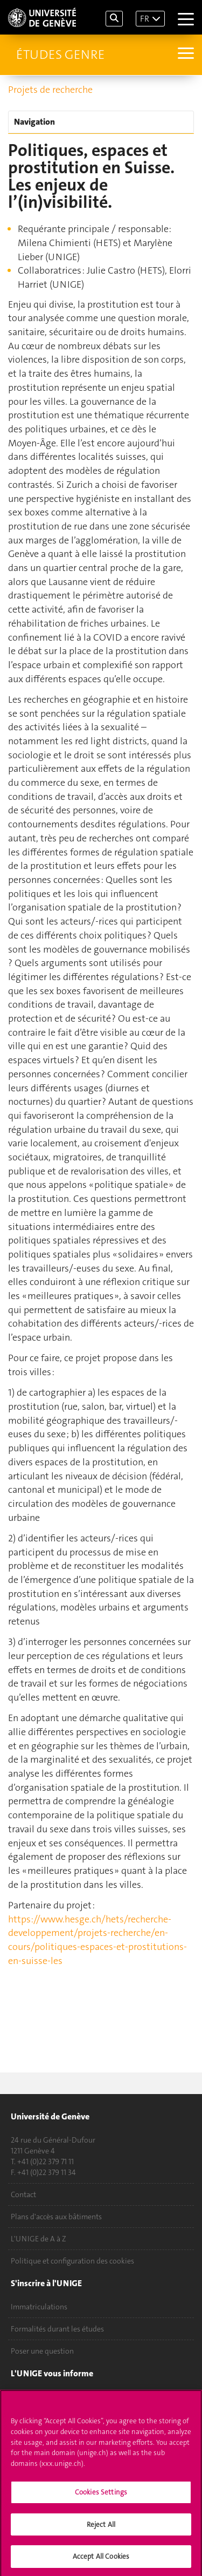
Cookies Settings (101, 2494)
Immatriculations (39, 2307)
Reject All (101, 2526)
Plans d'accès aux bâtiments (56, 2216)
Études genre (60, 54)
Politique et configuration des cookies (72, 2261)
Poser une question (42, 2351)
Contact (23, 2194)
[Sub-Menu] (184, 54)
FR (144, 18)
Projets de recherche (50, 89)
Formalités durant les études (57, 2329)
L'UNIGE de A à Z (38, 2239)
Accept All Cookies (101, 2559)
